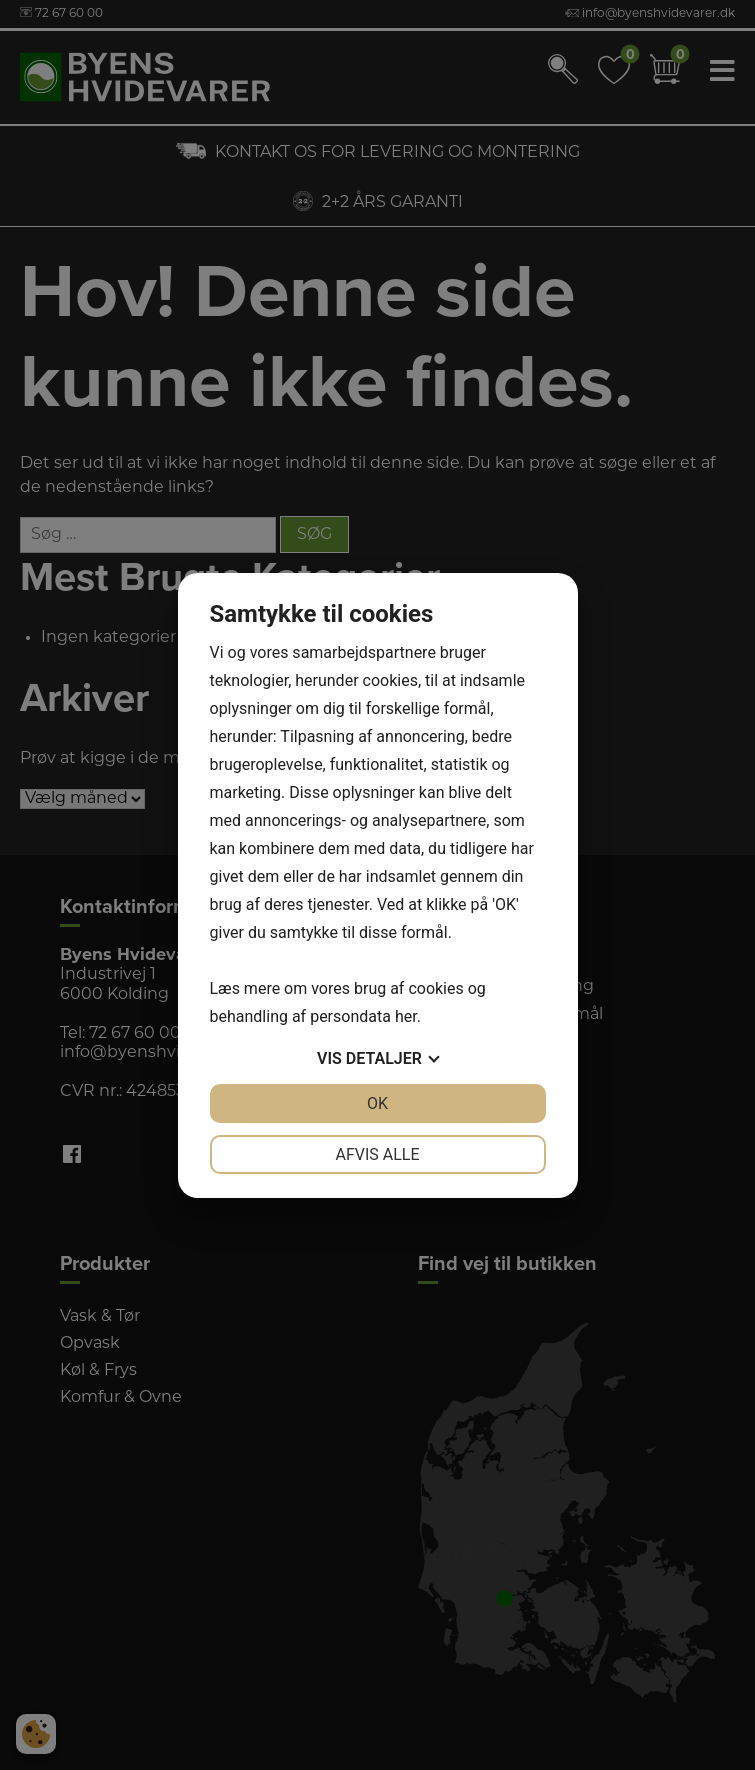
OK (377, 1103)
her (406, 1016)
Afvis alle (377, 1154)
